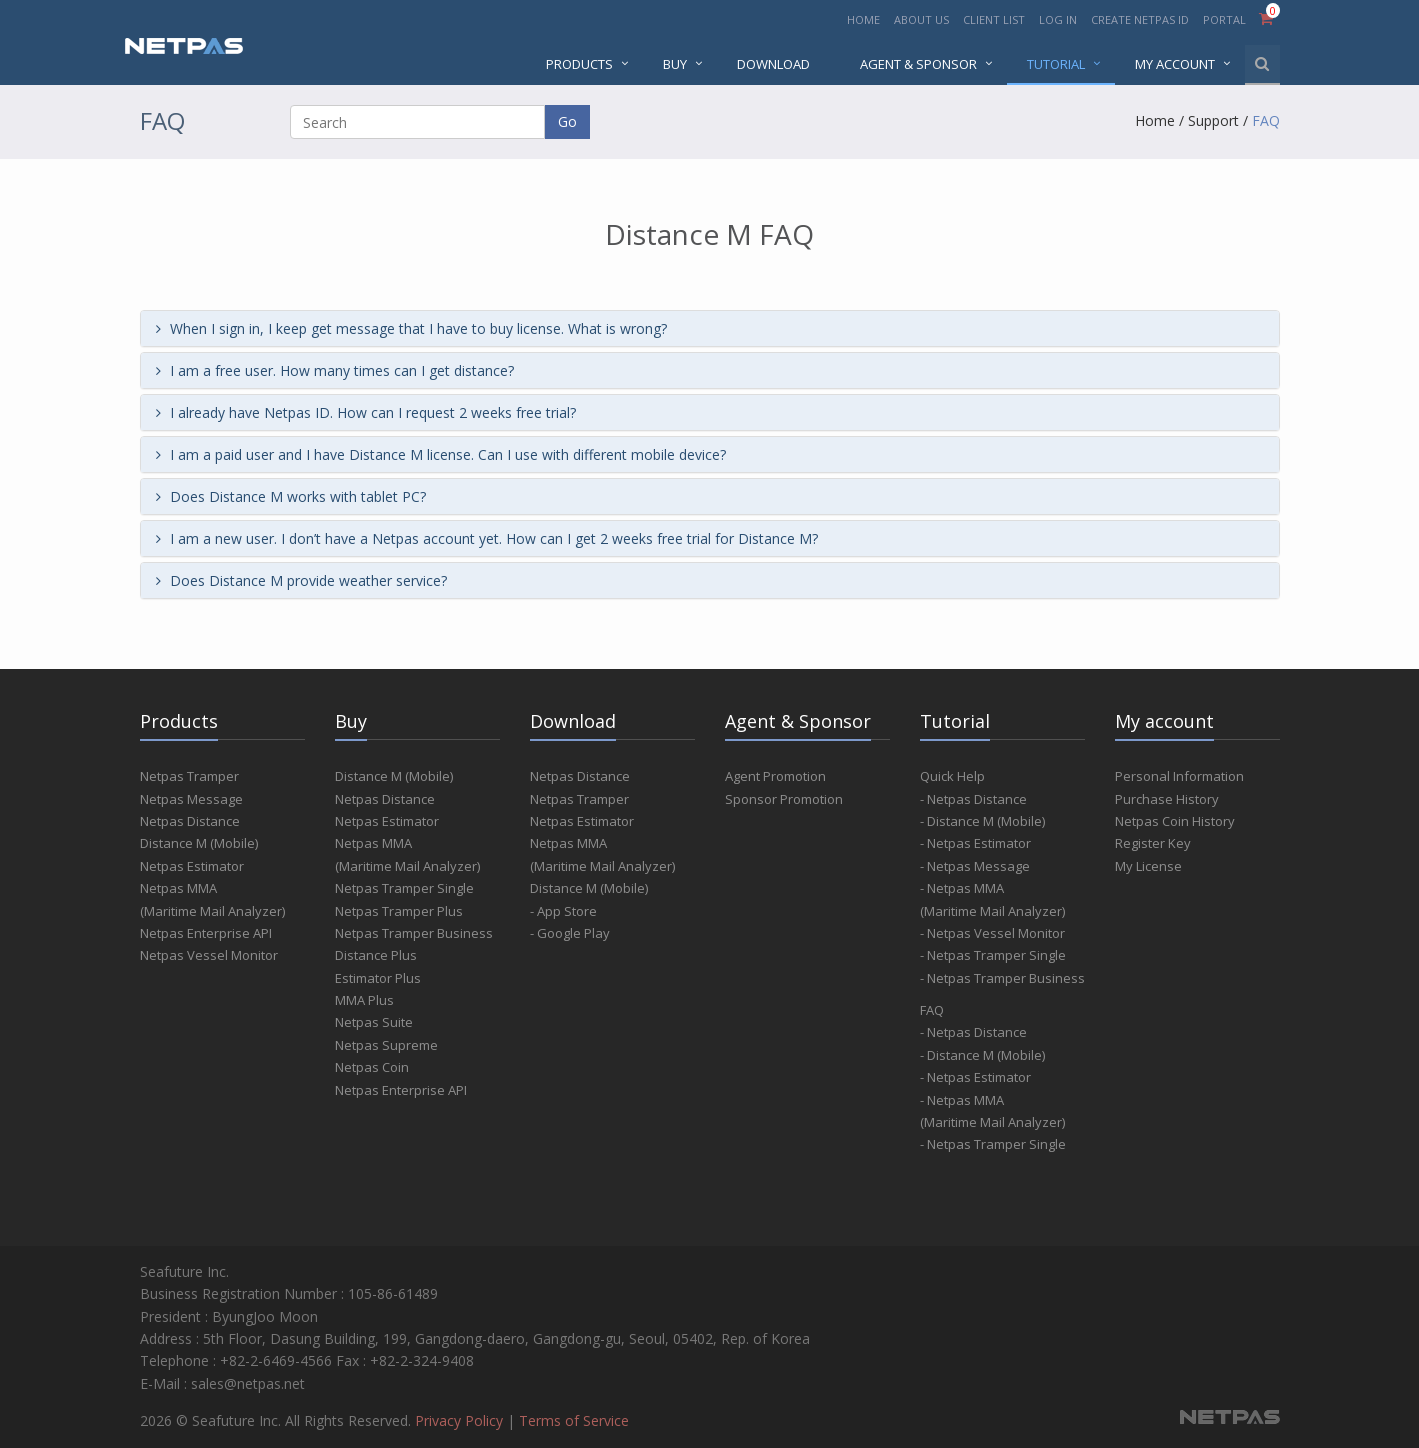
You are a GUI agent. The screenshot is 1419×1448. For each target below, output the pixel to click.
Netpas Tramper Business (414, 933)
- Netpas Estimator (975, 843)
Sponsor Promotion (784, 799)
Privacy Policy (459, 1420)
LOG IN (1058, 19)
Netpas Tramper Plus (399, 911)
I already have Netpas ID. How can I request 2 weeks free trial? (366, 412)
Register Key (1153, 843)
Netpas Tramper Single (404, 888)
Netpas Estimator (192, 866)
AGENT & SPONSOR (918, 64)
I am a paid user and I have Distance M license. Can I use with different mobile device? (441, 454)
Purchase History (1167, 799)
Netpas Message (191, 799)
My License (1148, 866)
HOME (863, 19)
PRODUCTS (579, 64)
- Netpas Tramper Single (993, 955)
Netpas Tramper (189, 776)
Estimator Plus (378, 978)
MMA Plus (364, 1000)
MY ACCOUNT (1175, 64)
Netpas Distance (190, 821)
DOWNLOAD (773, 64)
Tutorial (1056, 64)
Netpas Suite (374, 1022)
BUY (675, 64)
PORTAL (1226, 19)
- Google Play (570, 933)
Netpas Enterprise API (206, 933)
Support (1213, 120)
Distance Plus (376, 955)
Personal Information (1179, 776)
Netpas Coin (372, 1067)
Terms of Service (574, 1420)
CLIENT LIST (994, 19)
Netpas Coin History (1175, 821)
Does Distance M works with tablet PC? (291, 496)
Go (567, 121)
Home (1155, 120)
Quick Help (952, 776)
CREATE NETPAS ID (1140, 19)
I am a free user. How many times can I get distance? (335, 370)
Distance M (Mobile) (199, 843)
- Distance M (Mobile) (982, 821)
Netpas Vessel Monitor (209, 955)
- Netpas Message (975, 866)
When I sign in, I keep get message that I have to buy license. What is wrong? (411, 328)
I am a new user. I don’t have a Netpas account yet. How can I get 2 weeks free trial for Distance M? (487, 538)
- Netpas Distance (973, 799)
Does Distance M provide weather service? (301, 580)
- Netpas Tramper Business (1002, 978)
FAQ (1266, 120)
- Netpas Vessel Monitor (992, 933)
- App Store (563, 911)
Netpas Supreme (386, 1045)
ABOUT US (921, 19)
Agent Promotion (775, 776)
